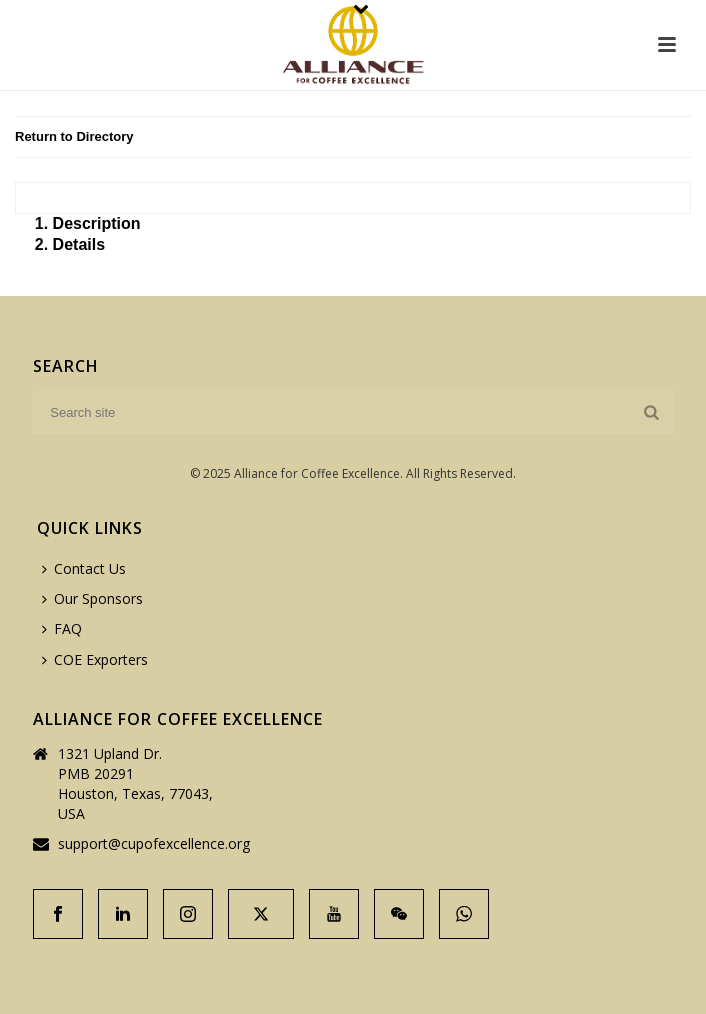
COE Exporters (95, 659)
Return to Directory (74, 136)
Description (97, 223)
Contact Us (84, 568)
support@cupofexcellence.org (154, 844)
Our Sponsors (92, 598)
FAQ (62, 628)
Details (79, 244)
